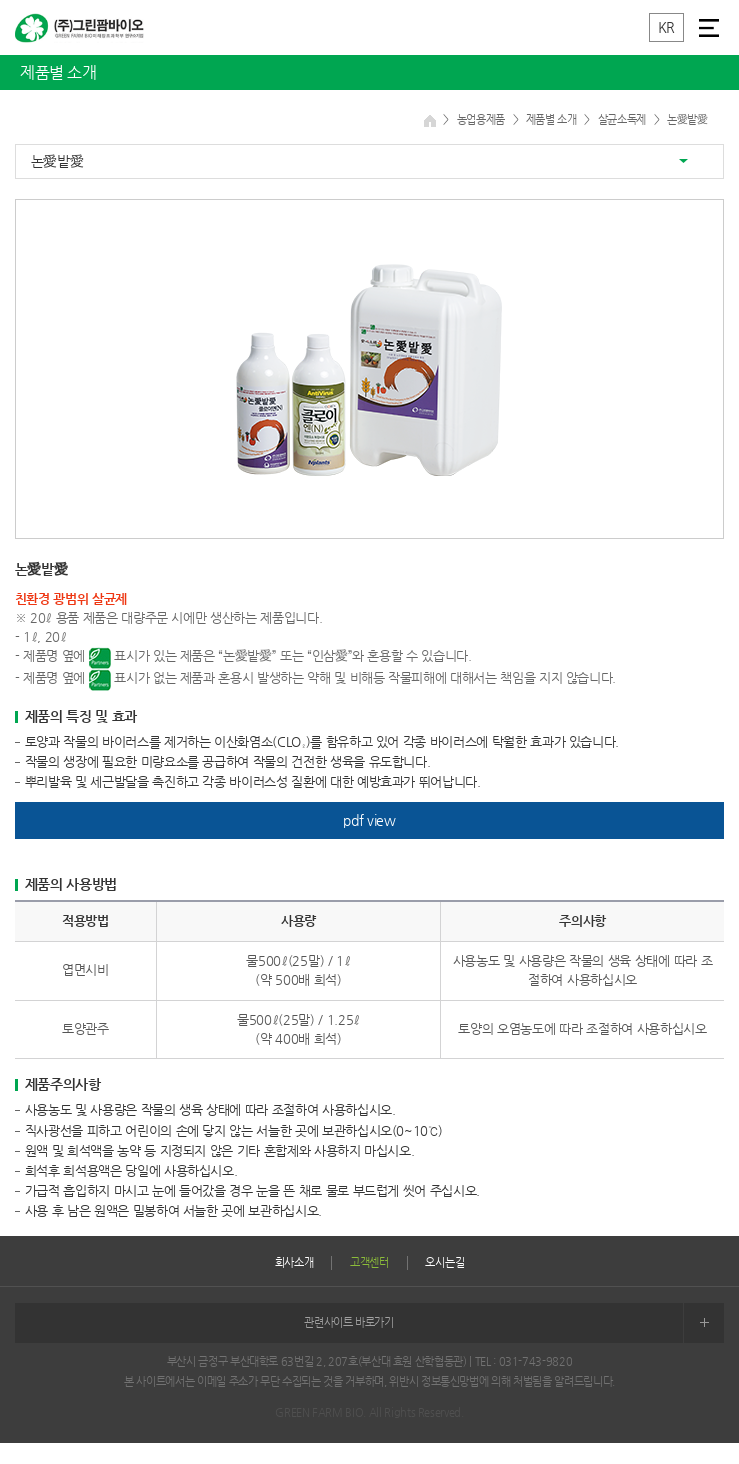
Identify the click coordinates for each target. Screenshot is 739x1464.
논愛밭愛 (57, 161)
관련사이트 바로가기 (514, 1323)
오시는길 (444, 1262)
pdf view (369, 820)
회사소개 (294, 1262)
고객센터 (369, 1262)
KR (666, 27)
